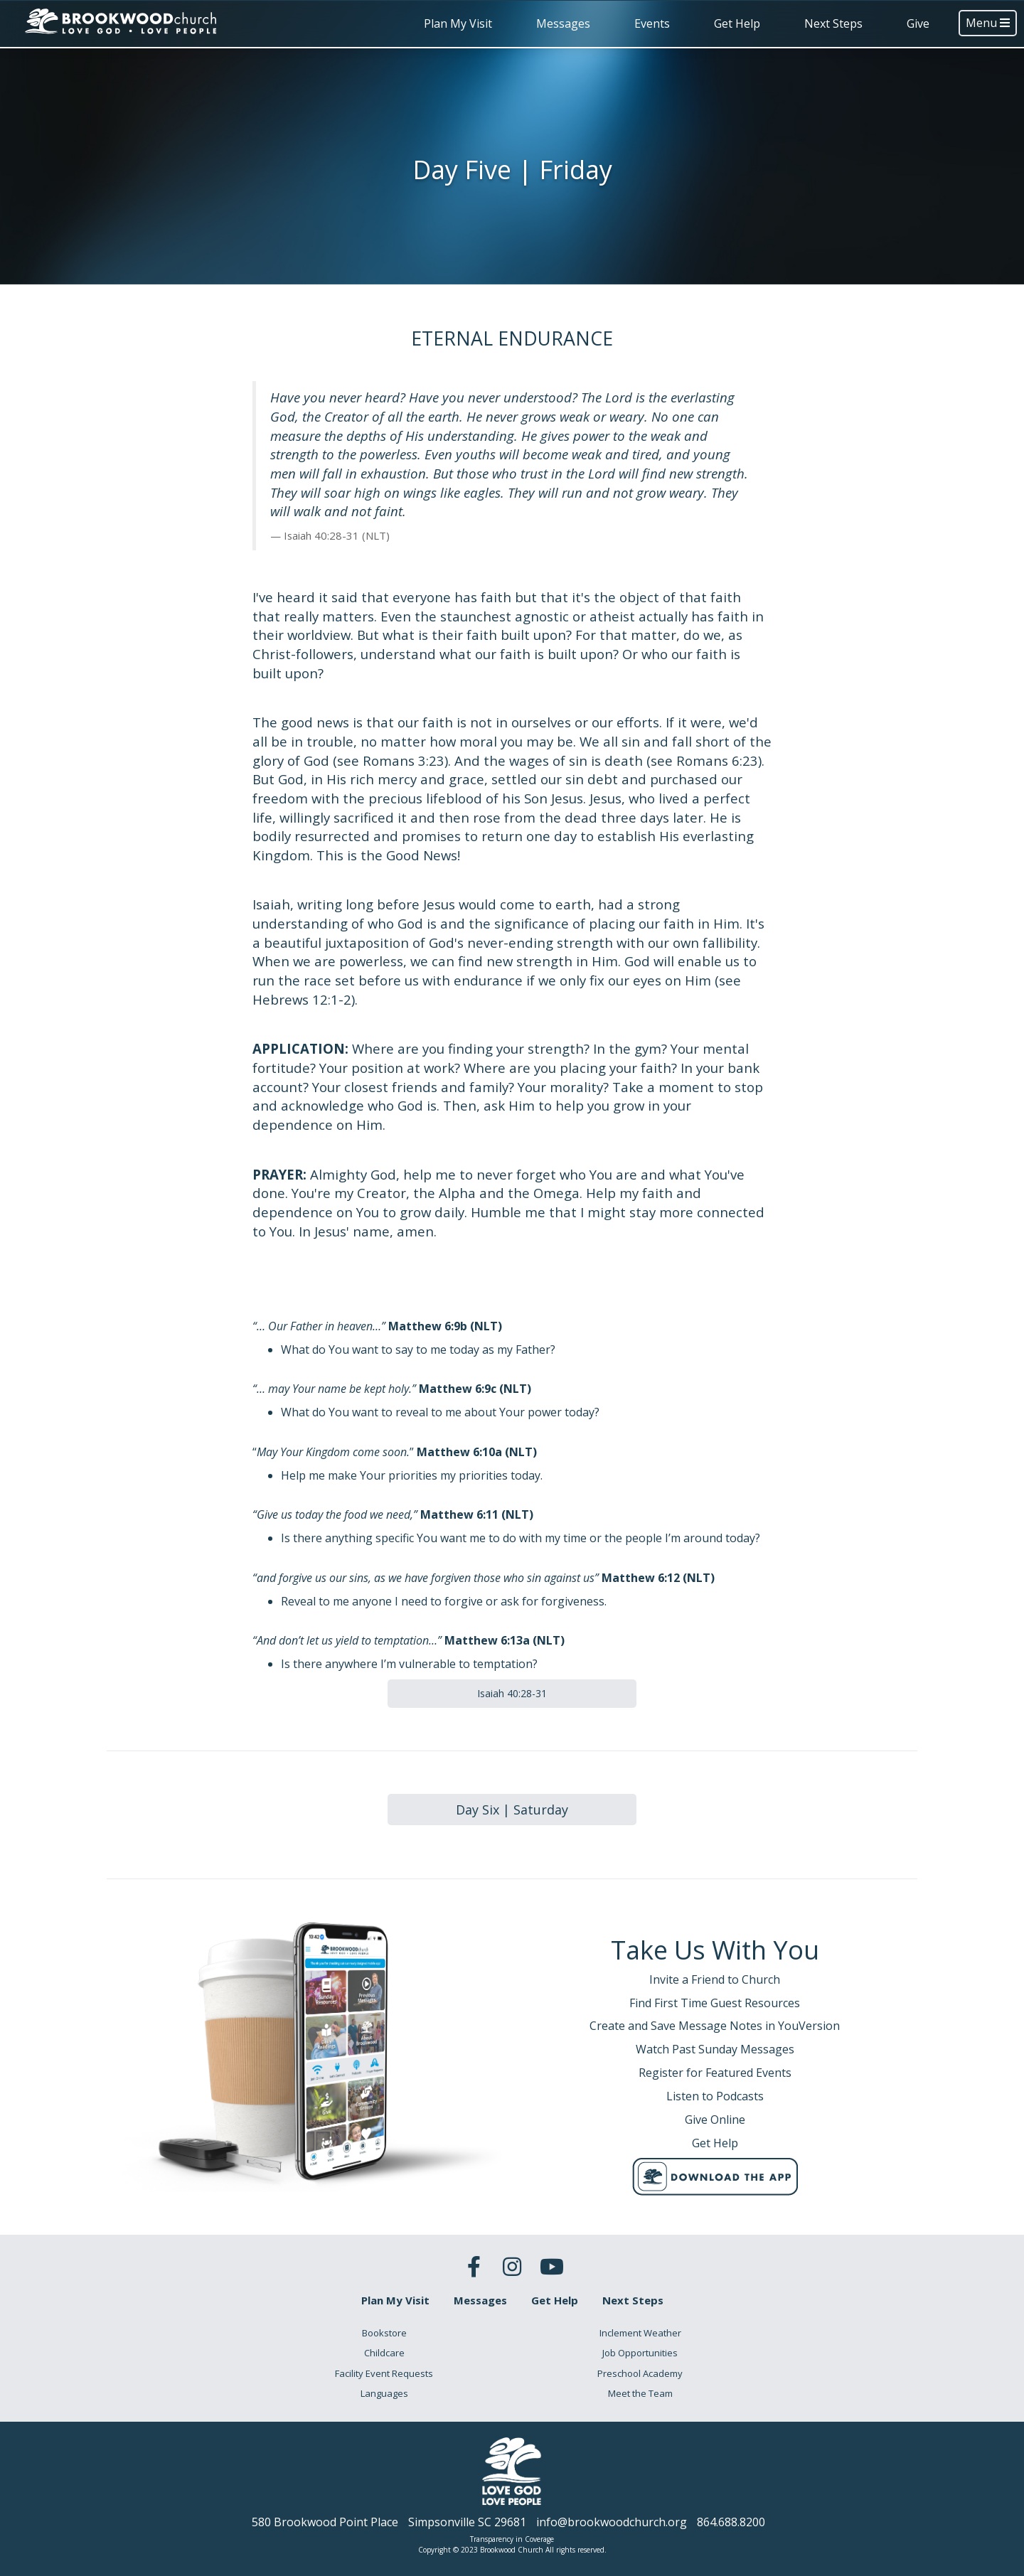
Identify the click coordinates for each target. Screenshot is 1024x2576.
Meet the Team (640, 2393)
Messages (563, 23)
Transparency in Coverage (512, 2539)
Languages (384, 2393)
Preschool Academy (640, 2373)
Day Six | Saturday (512, 1809)
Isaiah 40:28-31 (512, 1693)
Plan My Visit (458, 23)
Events (652, 23)
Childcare (384, 2352)
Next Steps (833, 23)
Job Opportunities (640, 2352)
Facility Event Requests (384, 2373)
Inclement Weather (640, 2332)
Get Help (737, 23)
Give (918, 23)
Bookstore (384, 2332)
